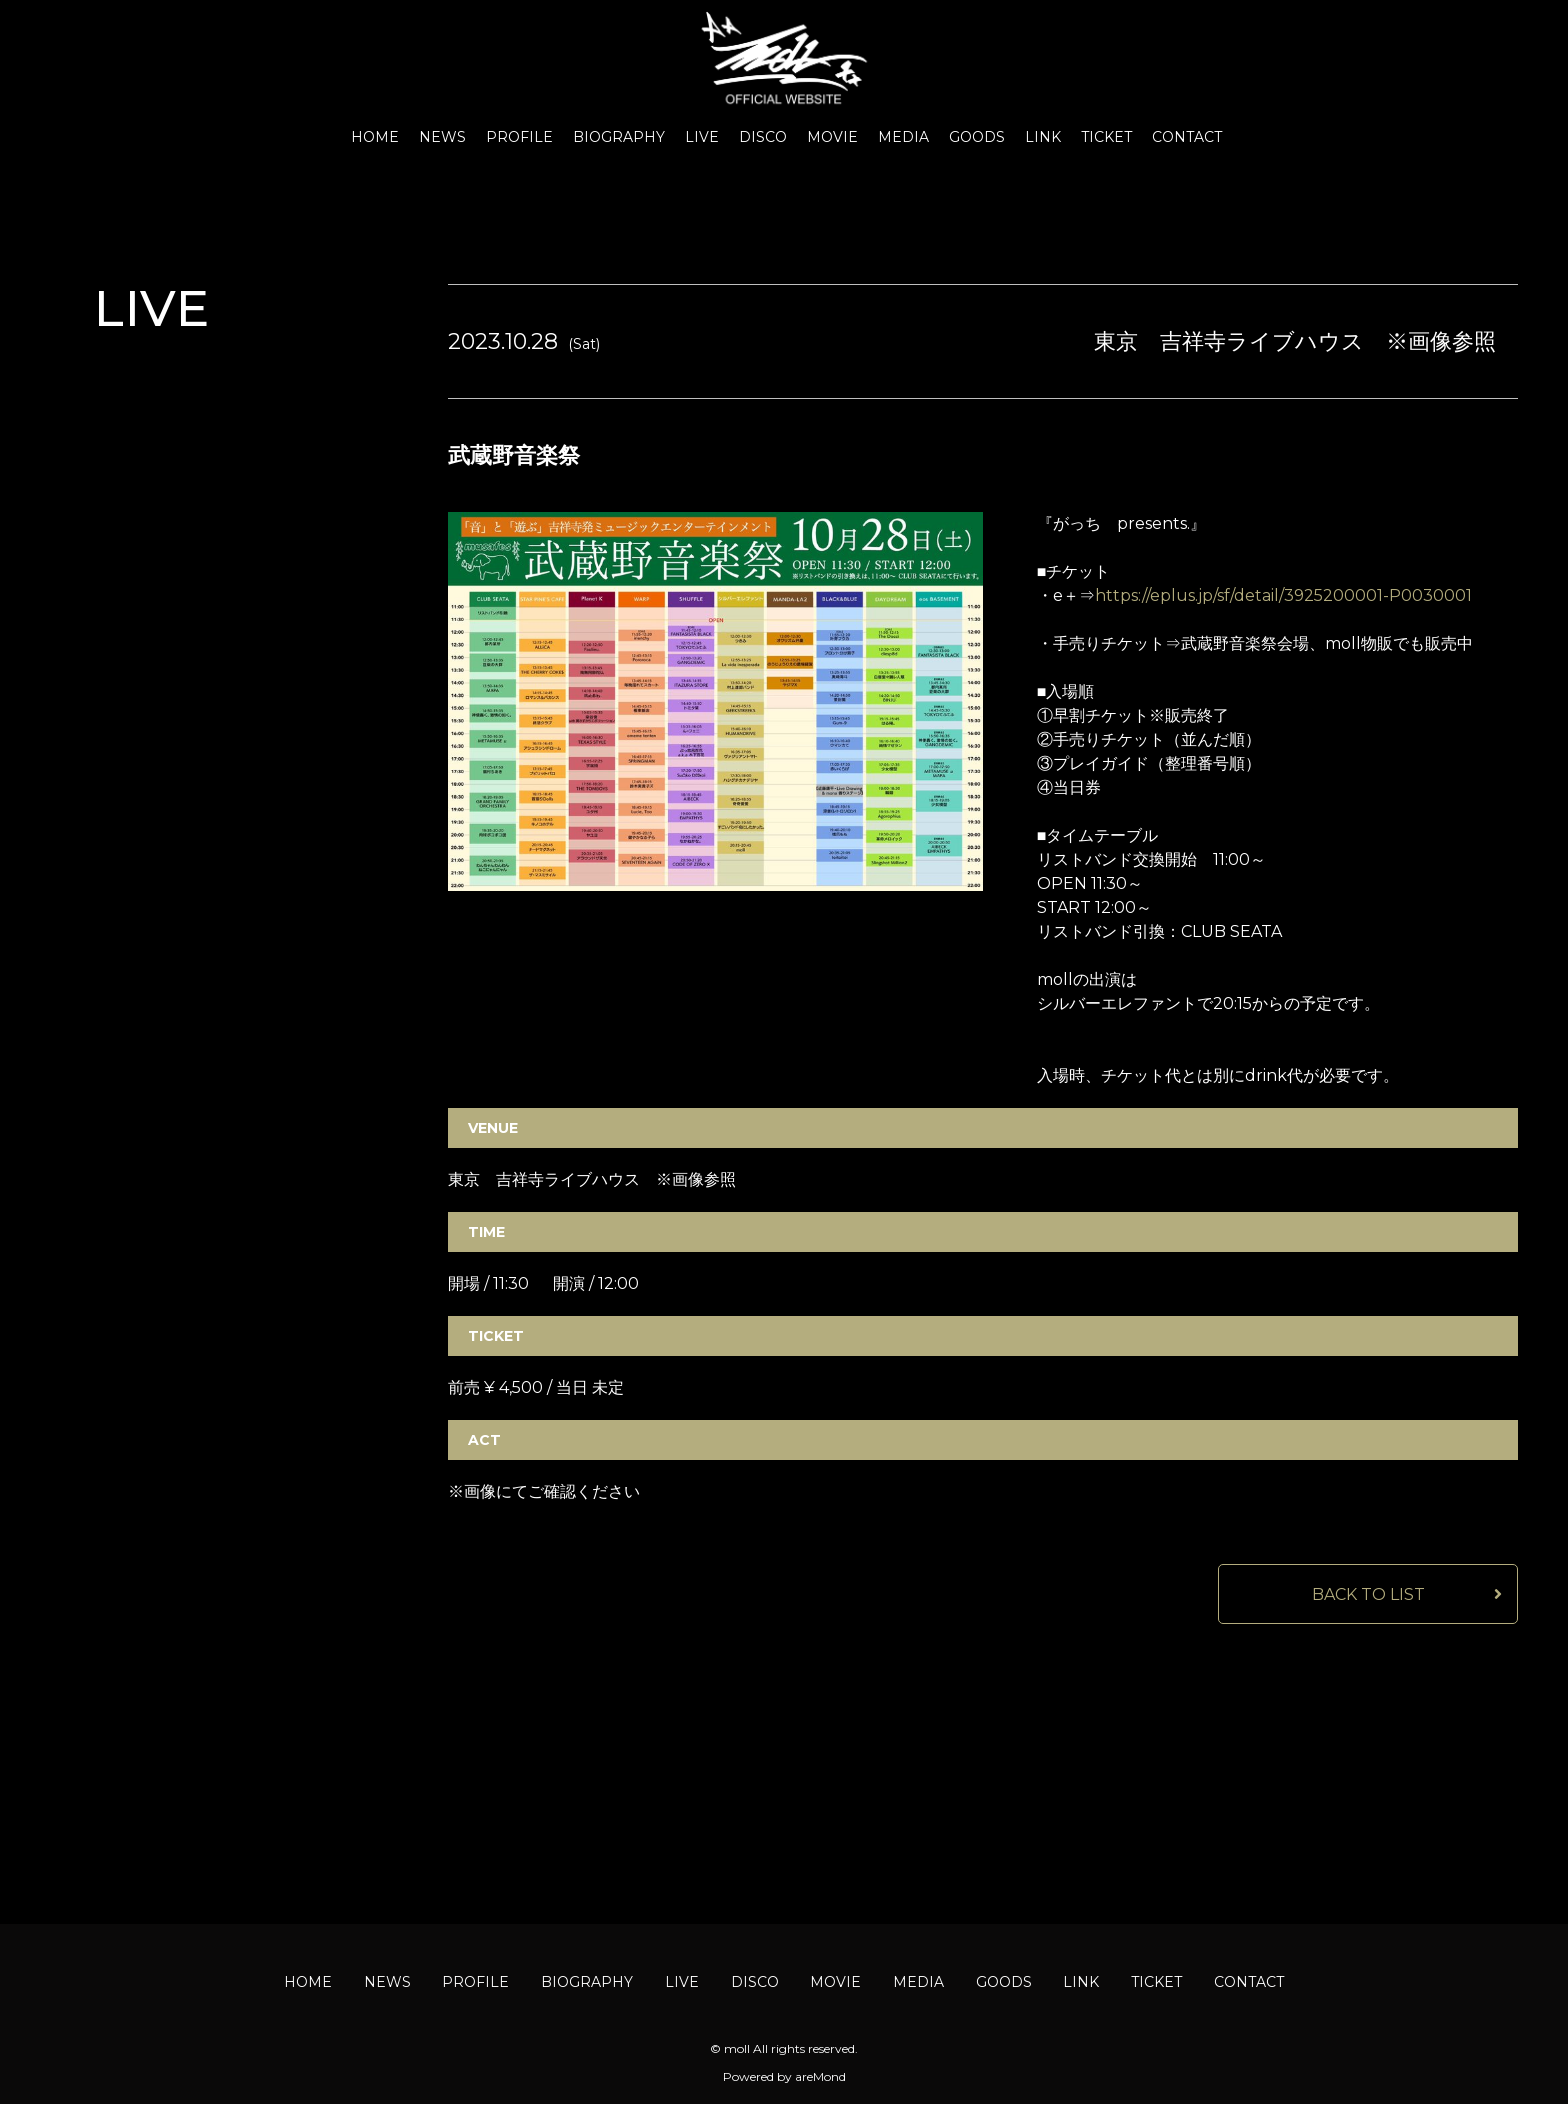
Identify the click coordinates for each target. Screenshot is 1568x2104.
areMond (820, 2076)
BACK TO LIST (1368, 1594)
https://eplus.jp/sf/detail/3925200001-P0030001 (1283, 595)
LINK (1043, 137)
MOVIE (832, 137)
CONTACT (1187, 137)
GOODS (977, 137)
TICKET (1106, 137)
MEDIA (903, 137)
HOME (375, 137)
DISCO (763, 137)
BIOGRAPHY (619, 137)
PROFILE (519, 137)
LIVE (702, 137)
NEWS (442, 137)
